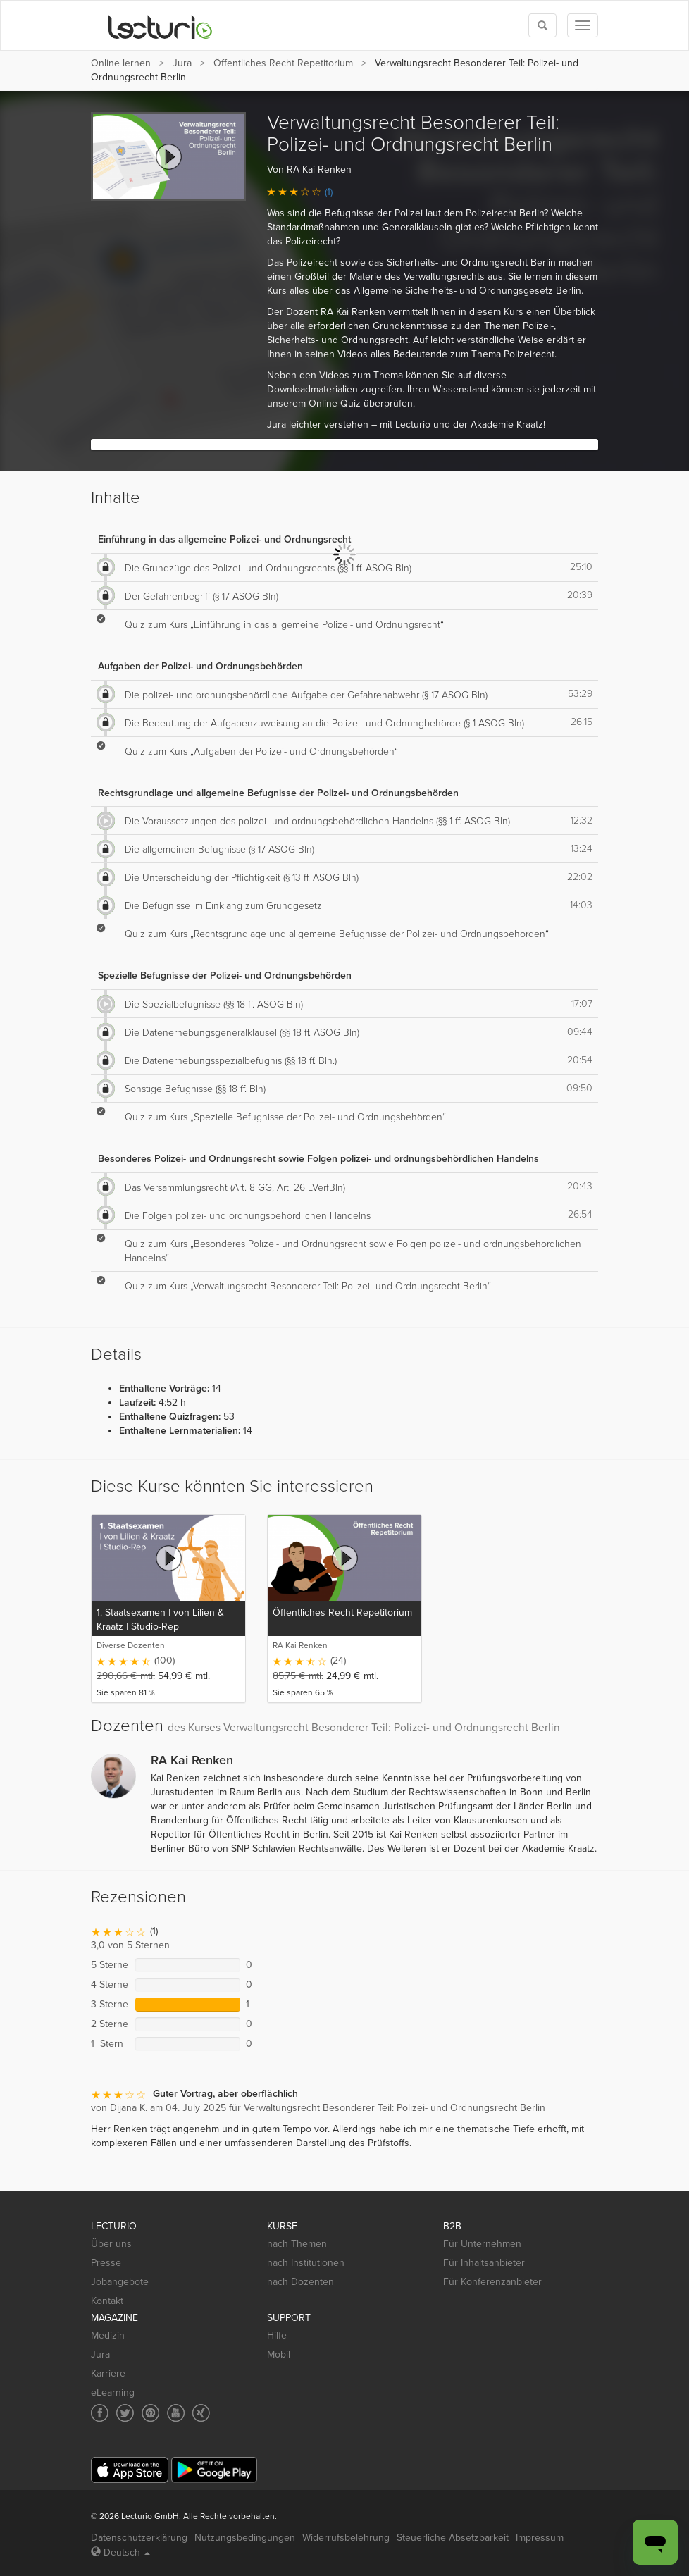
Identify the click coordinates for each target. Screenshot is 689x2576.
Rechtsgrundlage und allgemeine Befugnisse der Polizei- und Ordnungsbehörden (278, 793)
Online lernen (121, 63)
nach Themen (297, 2244)
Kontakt (107, 2301)
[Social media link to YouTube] (176, 2413)
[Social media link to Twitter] (125, 2413)
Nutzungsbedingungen (244, 2538)
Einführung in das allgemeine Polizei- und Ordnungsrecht (224, 539)
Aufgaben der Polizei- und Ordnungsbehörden (200, 666)
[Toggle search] (542, 25)
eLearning (113, 2392)
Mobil (278, 2354)
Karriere (108, 2373)
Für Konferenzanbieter (492, 2282)
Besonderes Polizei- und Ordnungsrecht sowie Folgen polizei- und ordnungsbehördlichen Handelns (318, 1159)
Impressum (540, 2538)
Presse (106, 2263)
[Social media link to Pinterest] (150, 2413)
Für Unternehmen (482, 2244)
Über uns (111, 2244)
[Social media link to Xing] (201, 2413)
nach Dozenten (300, 2282)
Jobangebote (120, 2282)
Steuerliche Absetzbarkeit (453, 2538)
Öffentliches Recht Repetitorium (283, 63)
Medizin (108, 2335)
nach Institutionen (305, 2263)
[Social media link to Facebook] (99, 2413)
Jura (182, 63)
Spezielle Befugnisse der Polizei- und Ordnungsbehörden (225, 976)
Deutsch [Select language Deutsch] (120, 2552)
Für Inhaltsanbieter (484, 2263)
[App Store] (129, 2470)
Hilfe (277, 2335)
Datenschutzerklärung (139, 2538)
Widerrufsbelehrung (346, 2538)
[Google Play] (214, 2470)
